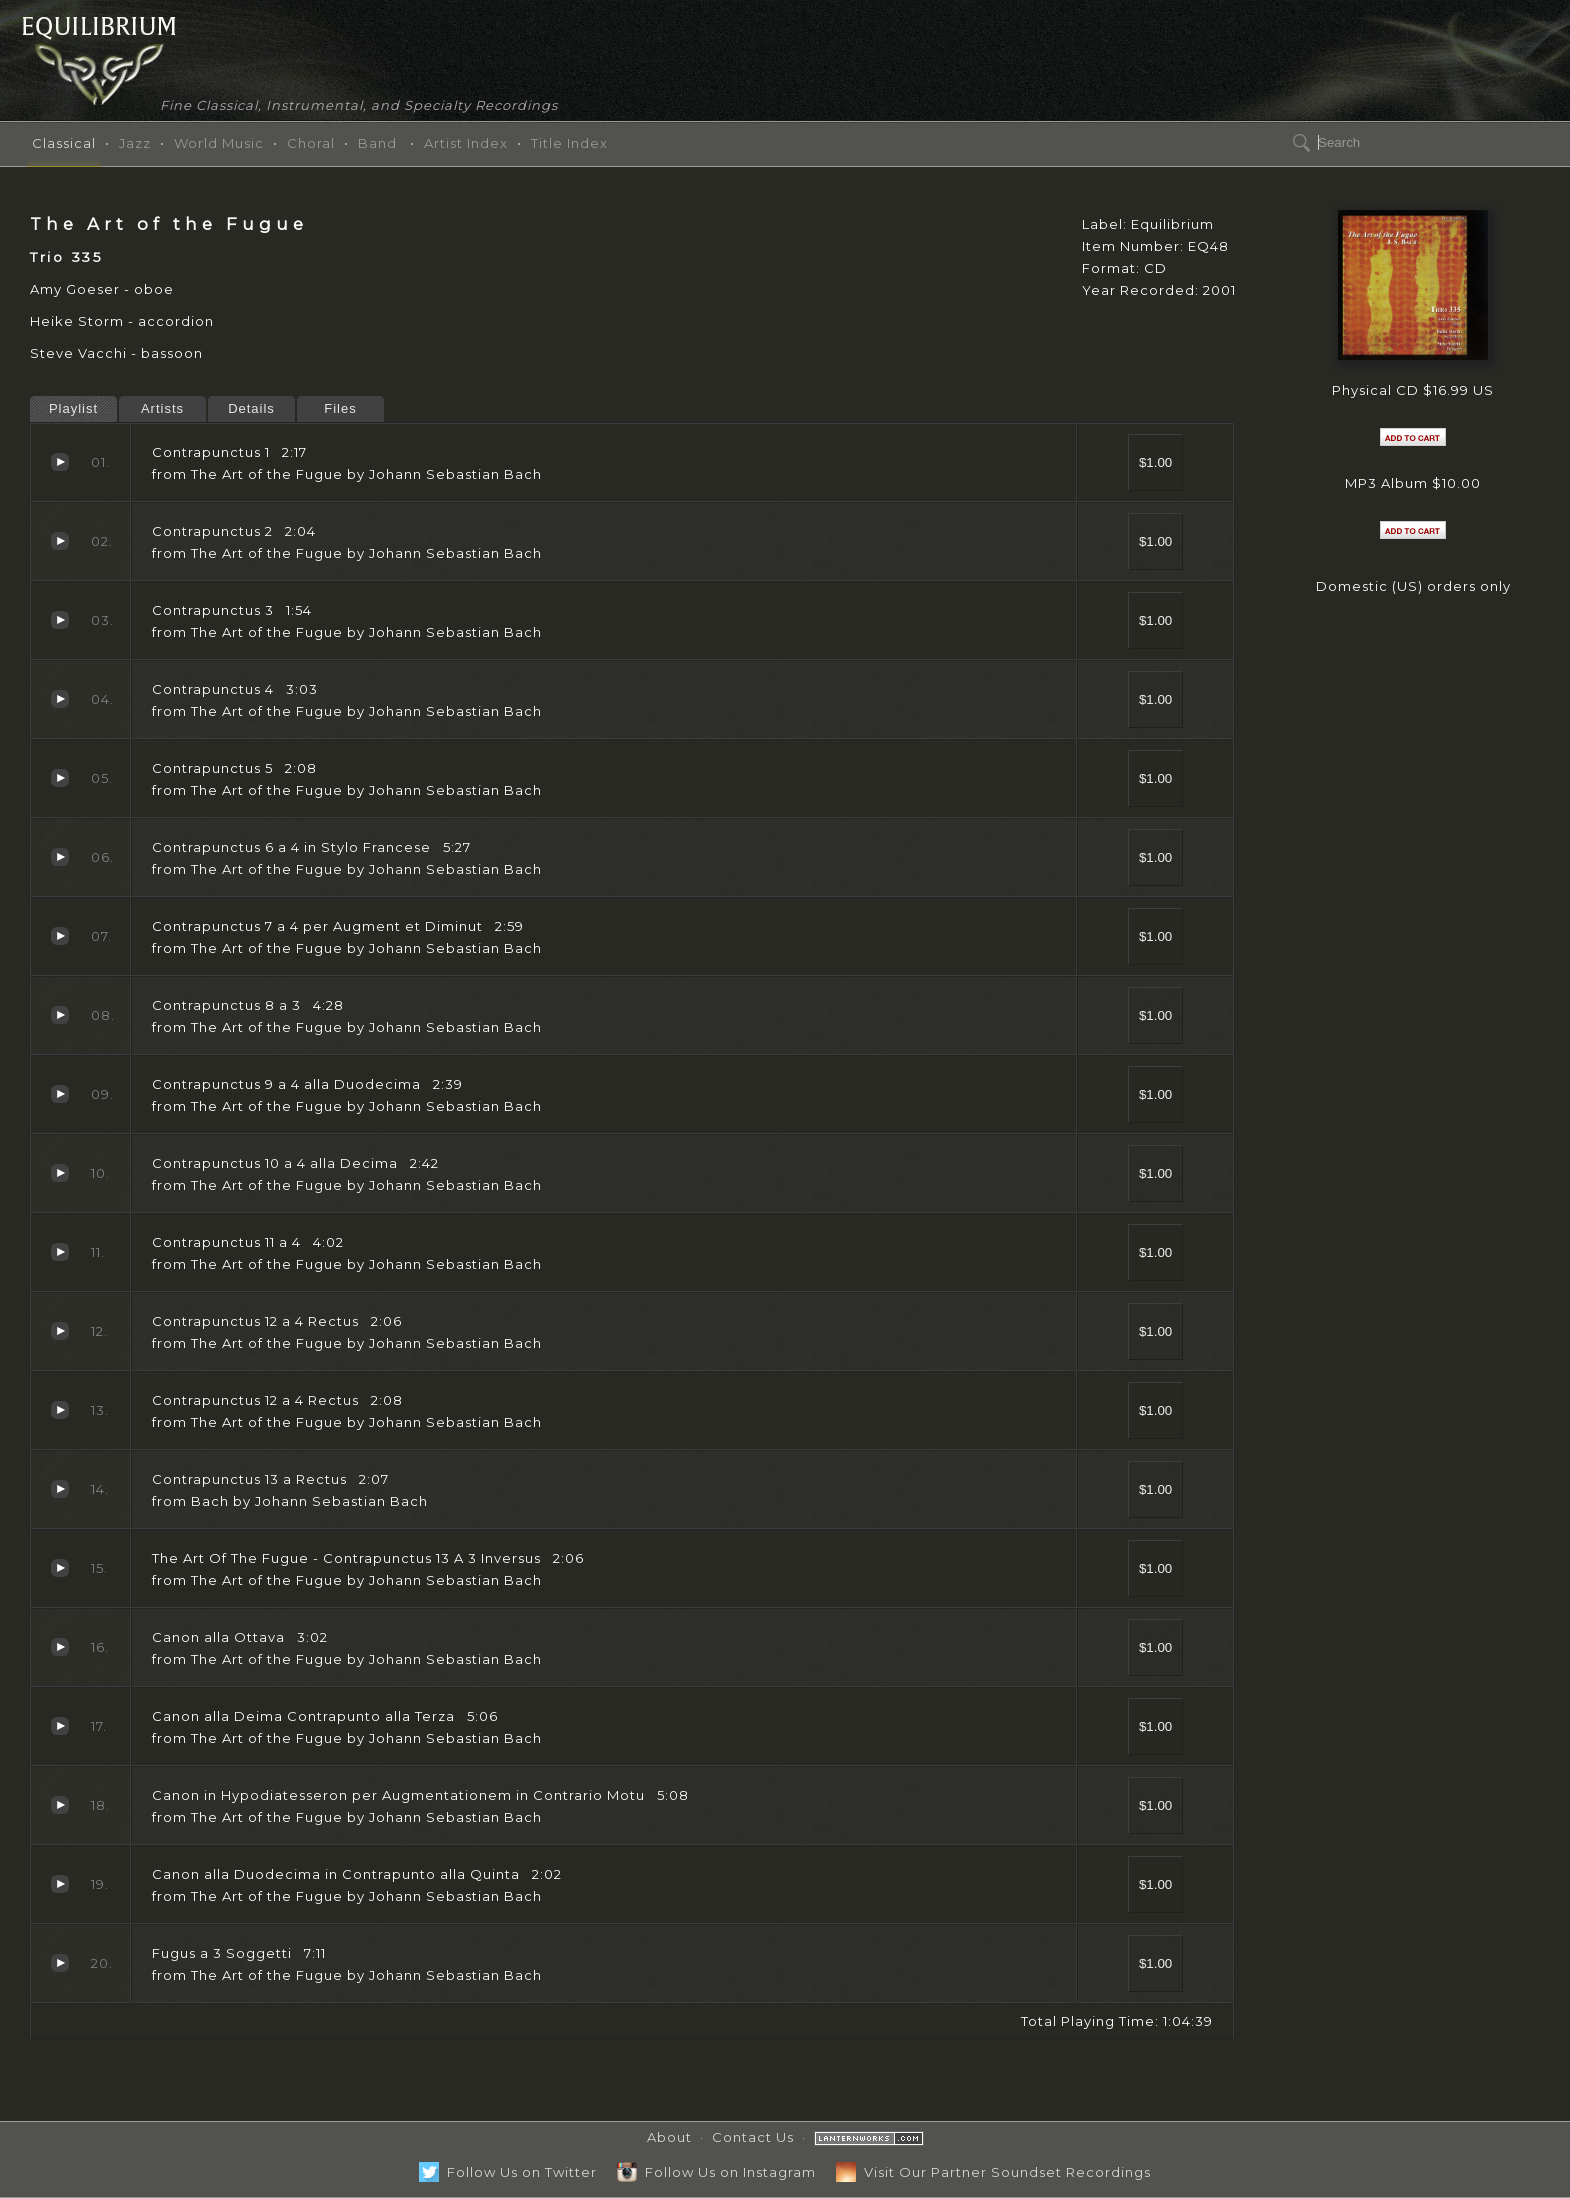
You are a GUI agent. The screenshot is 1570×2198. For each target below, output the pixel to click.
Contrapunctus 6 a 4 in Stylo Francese (60, 857)
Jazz (135, 143)
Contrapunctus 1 (60, 462)
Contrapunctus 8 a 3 (60, 1015)
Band (377, 143)
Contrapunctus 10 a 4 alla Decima (60, 1173)
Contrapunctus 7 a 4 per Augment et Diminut (60, 936)
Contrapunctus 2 (60, 541)
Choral (311, 143)
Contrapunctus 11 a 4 (60, 1252)
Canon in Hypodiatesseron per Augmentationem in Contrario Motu (60, 1805)
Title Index (569, 143)
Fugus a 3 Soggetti (60, 1963)
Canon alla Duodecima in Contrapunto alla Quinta (60, 1884)
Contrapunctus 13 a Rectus (60, 1489)
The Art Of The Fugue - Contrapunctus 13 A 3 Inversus (60, 1568)
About (669, 2137)
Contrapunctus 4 (60, 699)
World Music (219, 143)
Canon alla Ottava (60, 1647)
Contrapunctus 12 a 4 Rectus (60, 1331)
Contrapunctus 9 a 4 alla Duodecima (60, 1094)
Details (251, 408)
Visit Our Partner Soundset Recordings (993, 2172)
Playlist (73, 408)
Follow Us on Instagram (716, 2172)
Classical (64, 143)
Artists (162, 408)
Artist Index (466, 143)
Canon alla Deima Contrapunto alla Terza (60, 1726)
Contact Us (753, 2137)
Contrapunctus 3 (60, 620)
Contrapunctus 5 (60, 778)
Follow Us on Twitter (508, 2172)
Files (340, 408)
